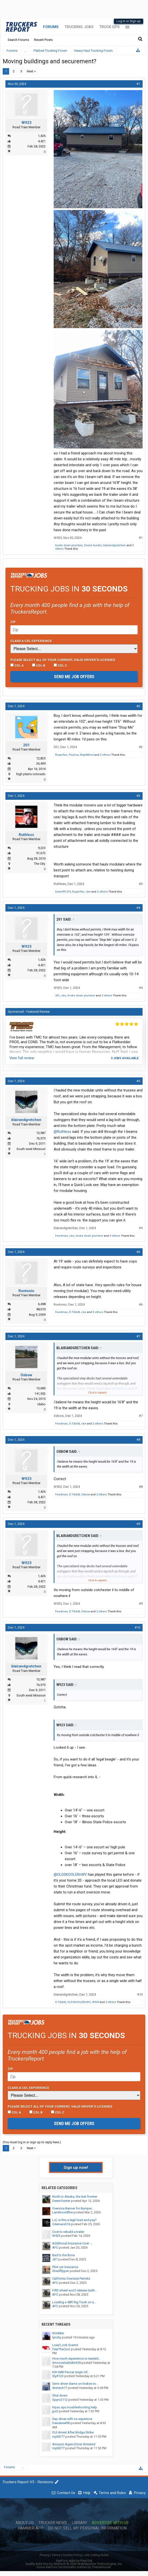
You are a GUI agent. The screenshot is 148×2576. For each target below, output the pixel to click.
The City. (40, 863)
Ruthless (26, 834)
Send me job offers (74, 676)
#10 (137, 1627)
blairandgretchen (114, 545)
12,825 (41, 758)
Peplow (74, 754)
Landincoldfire (62, 2212)
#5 (138, 1081)
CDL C (60, 665)
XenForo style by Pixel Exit (74, 2560)
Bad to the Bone (63, 2255)
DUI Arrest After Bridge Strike (73, 2432)
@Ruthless (62, 1131)
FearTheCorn (61, 2349)
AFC (55, 2247)
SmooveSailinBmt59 (66, 2363)
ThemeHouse (101, 2567)
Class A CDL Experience (31, 641)
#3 (138, 796)
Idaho (41, 1404)
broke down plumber (69, 545)
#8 (138, 1439)
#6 (138, 1252)
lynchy (56, 2337)
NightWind (87, 754)
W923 (26, 122)
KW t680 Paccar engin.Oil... (71, 2372)
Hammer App (30, 2528)
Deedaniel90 (61, 2423)
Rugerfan (61, 754)
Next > (31, 71)
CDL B (38, 665)
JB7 (55, 2259)
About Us (25, 2523)
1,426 (42, 136)
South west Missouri (31, 1149)
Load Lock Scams (65, 2345)
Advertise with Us (110, 2523)
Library (79, 2523)
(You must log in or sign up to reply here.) (32, 2142)
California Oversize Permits (71, 2278)
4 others (115, 1235)
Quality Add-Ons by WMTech (74, 2564)
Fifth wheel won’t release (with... (74, 2290)
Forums (51, 27)
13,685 (41, 1388)
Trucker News (52, 2523)
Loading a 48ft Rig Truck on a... (74, 2302)
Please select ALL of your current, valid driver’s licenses (62, 660)
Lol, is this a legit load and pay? (74, 2220)
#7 (138, 1336)
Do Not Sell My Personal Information (87, 2528)
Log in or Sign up (128, 21)
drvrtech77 (59, 2388)
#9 (138, 1524)
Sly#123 (58, 2376)
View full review (21, 1058)
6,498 (42, 1304)
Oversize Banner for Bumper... (73, 2208)
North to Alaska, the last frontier (74, 2196)
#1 (138, 84)
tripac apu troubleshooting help (74, 2407)
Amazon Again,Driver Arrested (73, 2444)
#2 (138, 706)
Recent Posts (43, 40)
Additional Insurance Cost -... (72, 2243)
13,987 (41, 1133)
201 (26, 745)
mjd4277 (58, 2436)
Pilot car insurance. (65, 2267)
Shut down (59, 2395)
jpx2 (55, 2411)
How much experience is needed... (76, 2358)
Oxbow (26, 1375)
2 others (105, 754)
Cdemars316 (61, 2224)
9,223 (42, 848)
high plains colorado (31, 774)
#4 (138, 908)
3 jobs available (125, 1058)
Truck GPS (109, 27)
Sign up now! (76, 2167)
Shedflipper (60, 2271)
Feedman (61, 1235)
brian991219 (63, 891)
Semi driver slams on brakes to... (75, 2383)
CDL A (17, 665)
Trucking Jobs (79, 27)
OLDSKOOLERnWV (79, 2002)
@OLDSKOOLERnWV (70, 1874)
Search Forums (18, 40)
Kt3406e (58, 2333)
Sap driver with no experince (72, 2419)
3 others (98, 1312)
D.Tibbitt (74, 1312)
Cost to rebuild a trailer (68, 2232)
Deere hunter (93, 545)
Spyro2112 (59, 2399)
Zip (13, 622)
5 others (102, 891)
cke (88, 891)
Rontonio (26, 1291)
